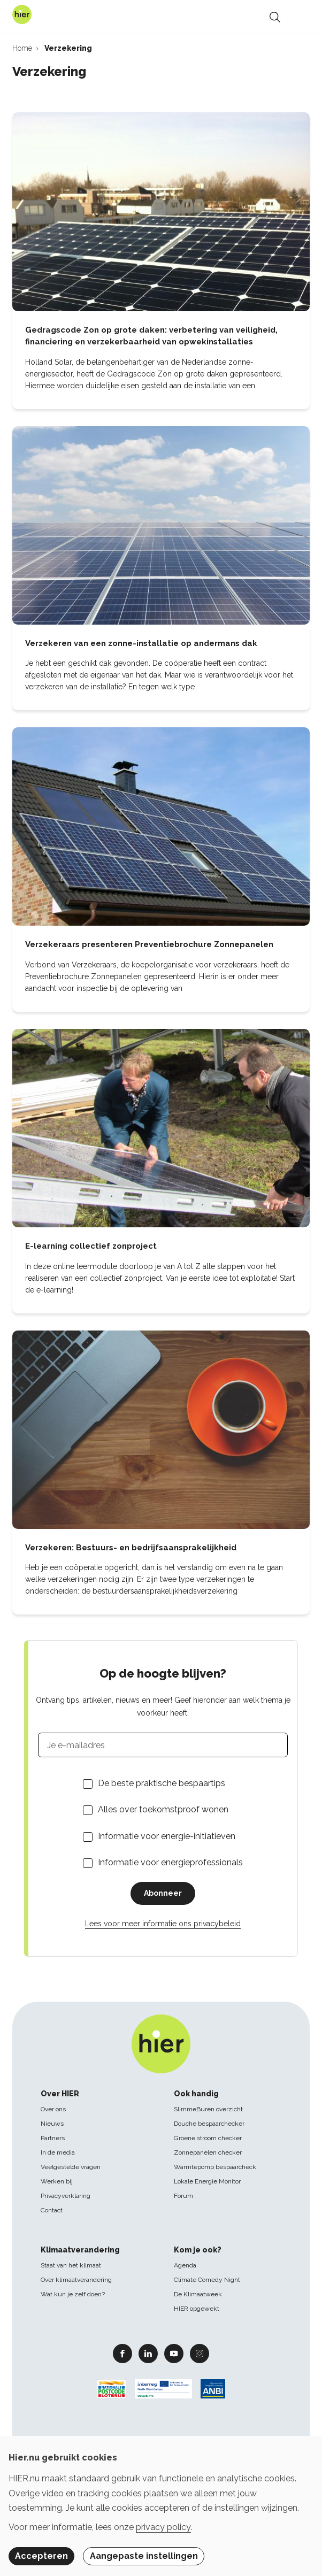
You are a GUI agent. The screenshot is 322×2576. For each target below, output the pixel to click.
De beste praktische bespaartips (161, 1783)
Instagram (199, 2353)
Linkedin (148, 2353)
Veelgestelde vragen (71, 2167)
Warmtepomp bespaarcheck (215, 2167)
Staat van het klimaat (71, 2265)
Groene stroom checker (208, 2138)
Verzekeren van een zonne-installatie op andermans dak (141, 643)
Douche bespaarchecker (209, 2123)
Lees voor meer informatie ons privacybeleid (163, 1923)
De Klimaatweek (198, 2294)
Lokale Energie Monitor (207, 2181)
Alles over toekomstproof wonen (163, 1809)
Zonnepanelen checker (208, 2152)
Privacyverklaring (65, 2196)
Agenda (185, 2265)
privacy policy (163, 2527)
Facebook (122, 2353)
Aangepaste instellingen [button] (144, 2556)
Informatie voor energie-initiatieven (166, 1836)
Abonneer (163, 1893)
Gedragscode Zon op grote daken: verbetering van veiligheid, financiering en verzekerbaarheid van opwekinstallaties (151, 336)
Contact (52, 2210)
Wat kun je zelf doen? (73, 2294)
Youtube (173, 2353)
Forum (183, 2196)
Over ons (53, 2109)
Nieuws (52, 2123)
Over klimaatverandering (76, 2279)
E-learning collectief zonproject (91, 1246)
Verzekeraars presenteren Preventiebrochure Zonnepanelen (149, 944)
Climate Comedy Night (207, 2279)
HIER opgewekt (196, 2308)
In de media (58, 2152)
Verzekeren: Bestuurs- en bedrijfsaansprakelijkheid (130, 1547)
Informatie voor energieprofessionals (170, 1862)
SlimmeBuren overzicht (208, 2109)
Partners (53, 2138)
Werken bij (57, 2181)
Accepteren (41, 2556)
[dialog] (161, 2506)
